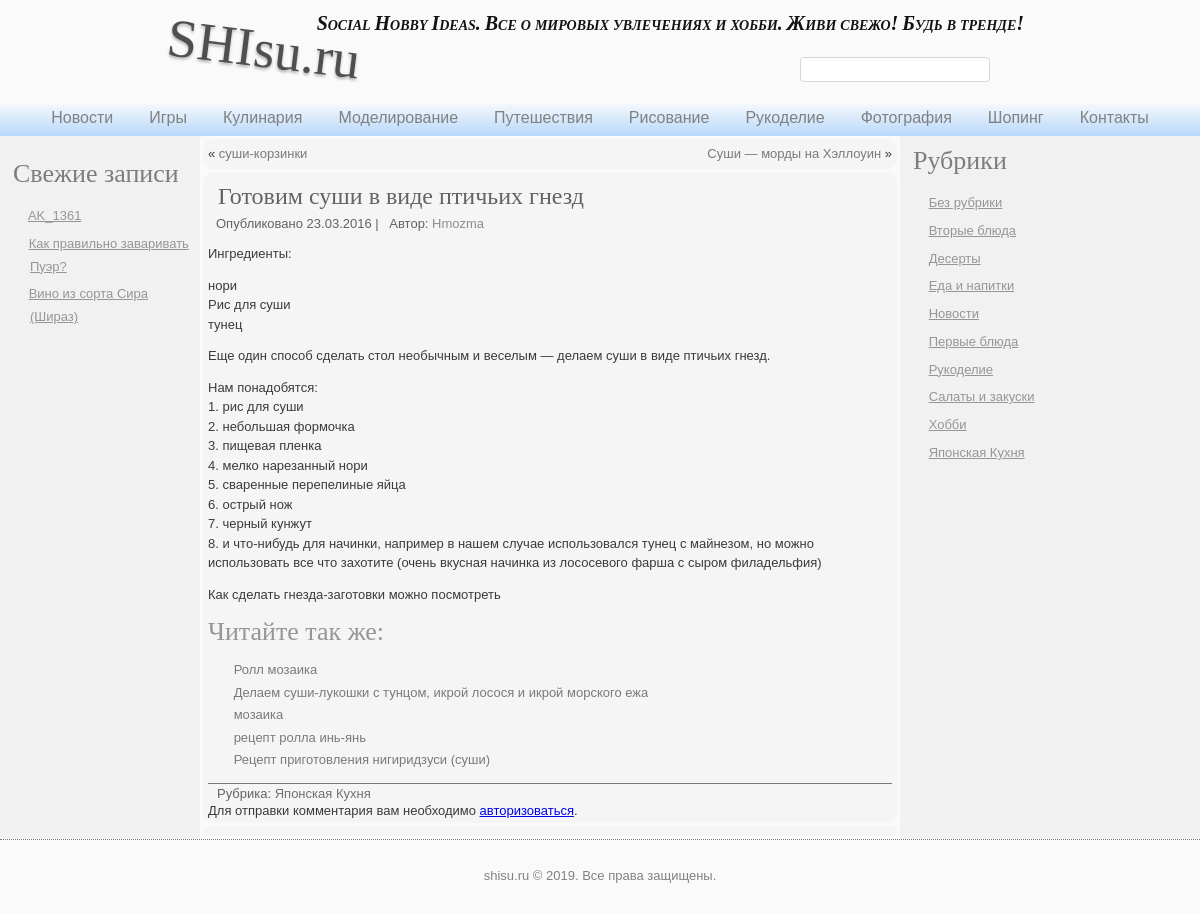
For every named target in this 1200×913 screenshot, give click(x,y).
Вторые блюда (972, 230)
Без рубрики (966, 202)
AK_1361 (55, 215)
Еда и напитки (972, 285)
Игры (168, 117)
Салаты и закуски (982, 396)
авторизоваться (527, 810)
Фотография (906, 117)
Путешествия (543, 117)
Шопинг (1016, 117)
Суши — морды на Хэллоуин (794, 153)
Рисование (669, 117)
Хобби (948, 424)
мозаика (259, 714)
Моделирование (398, 117)
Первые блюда (974, 341)
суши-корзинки (263, 153)
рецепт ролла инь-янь (300, 737)
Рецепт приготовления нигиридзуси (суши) (362, 759)
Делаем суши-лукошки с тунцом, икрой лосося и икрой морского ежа (441, 692)
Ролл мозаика (276, 669)
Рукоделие (784, 117)
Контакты (1114, 117)
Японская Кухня (323, 793)
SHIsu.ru (263, 48)
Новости (82, 117)
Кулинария (262, 117)
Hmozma (458, 223)
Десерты (955, 258)
